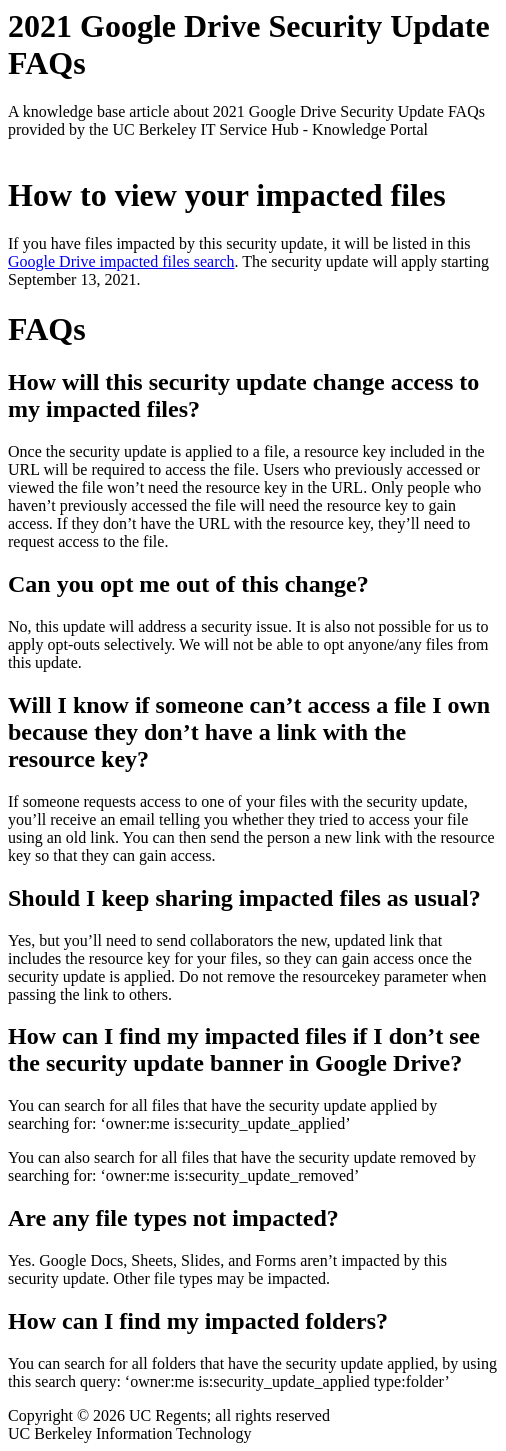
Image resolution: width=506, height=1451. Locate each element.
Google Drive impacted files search (121, 261)
